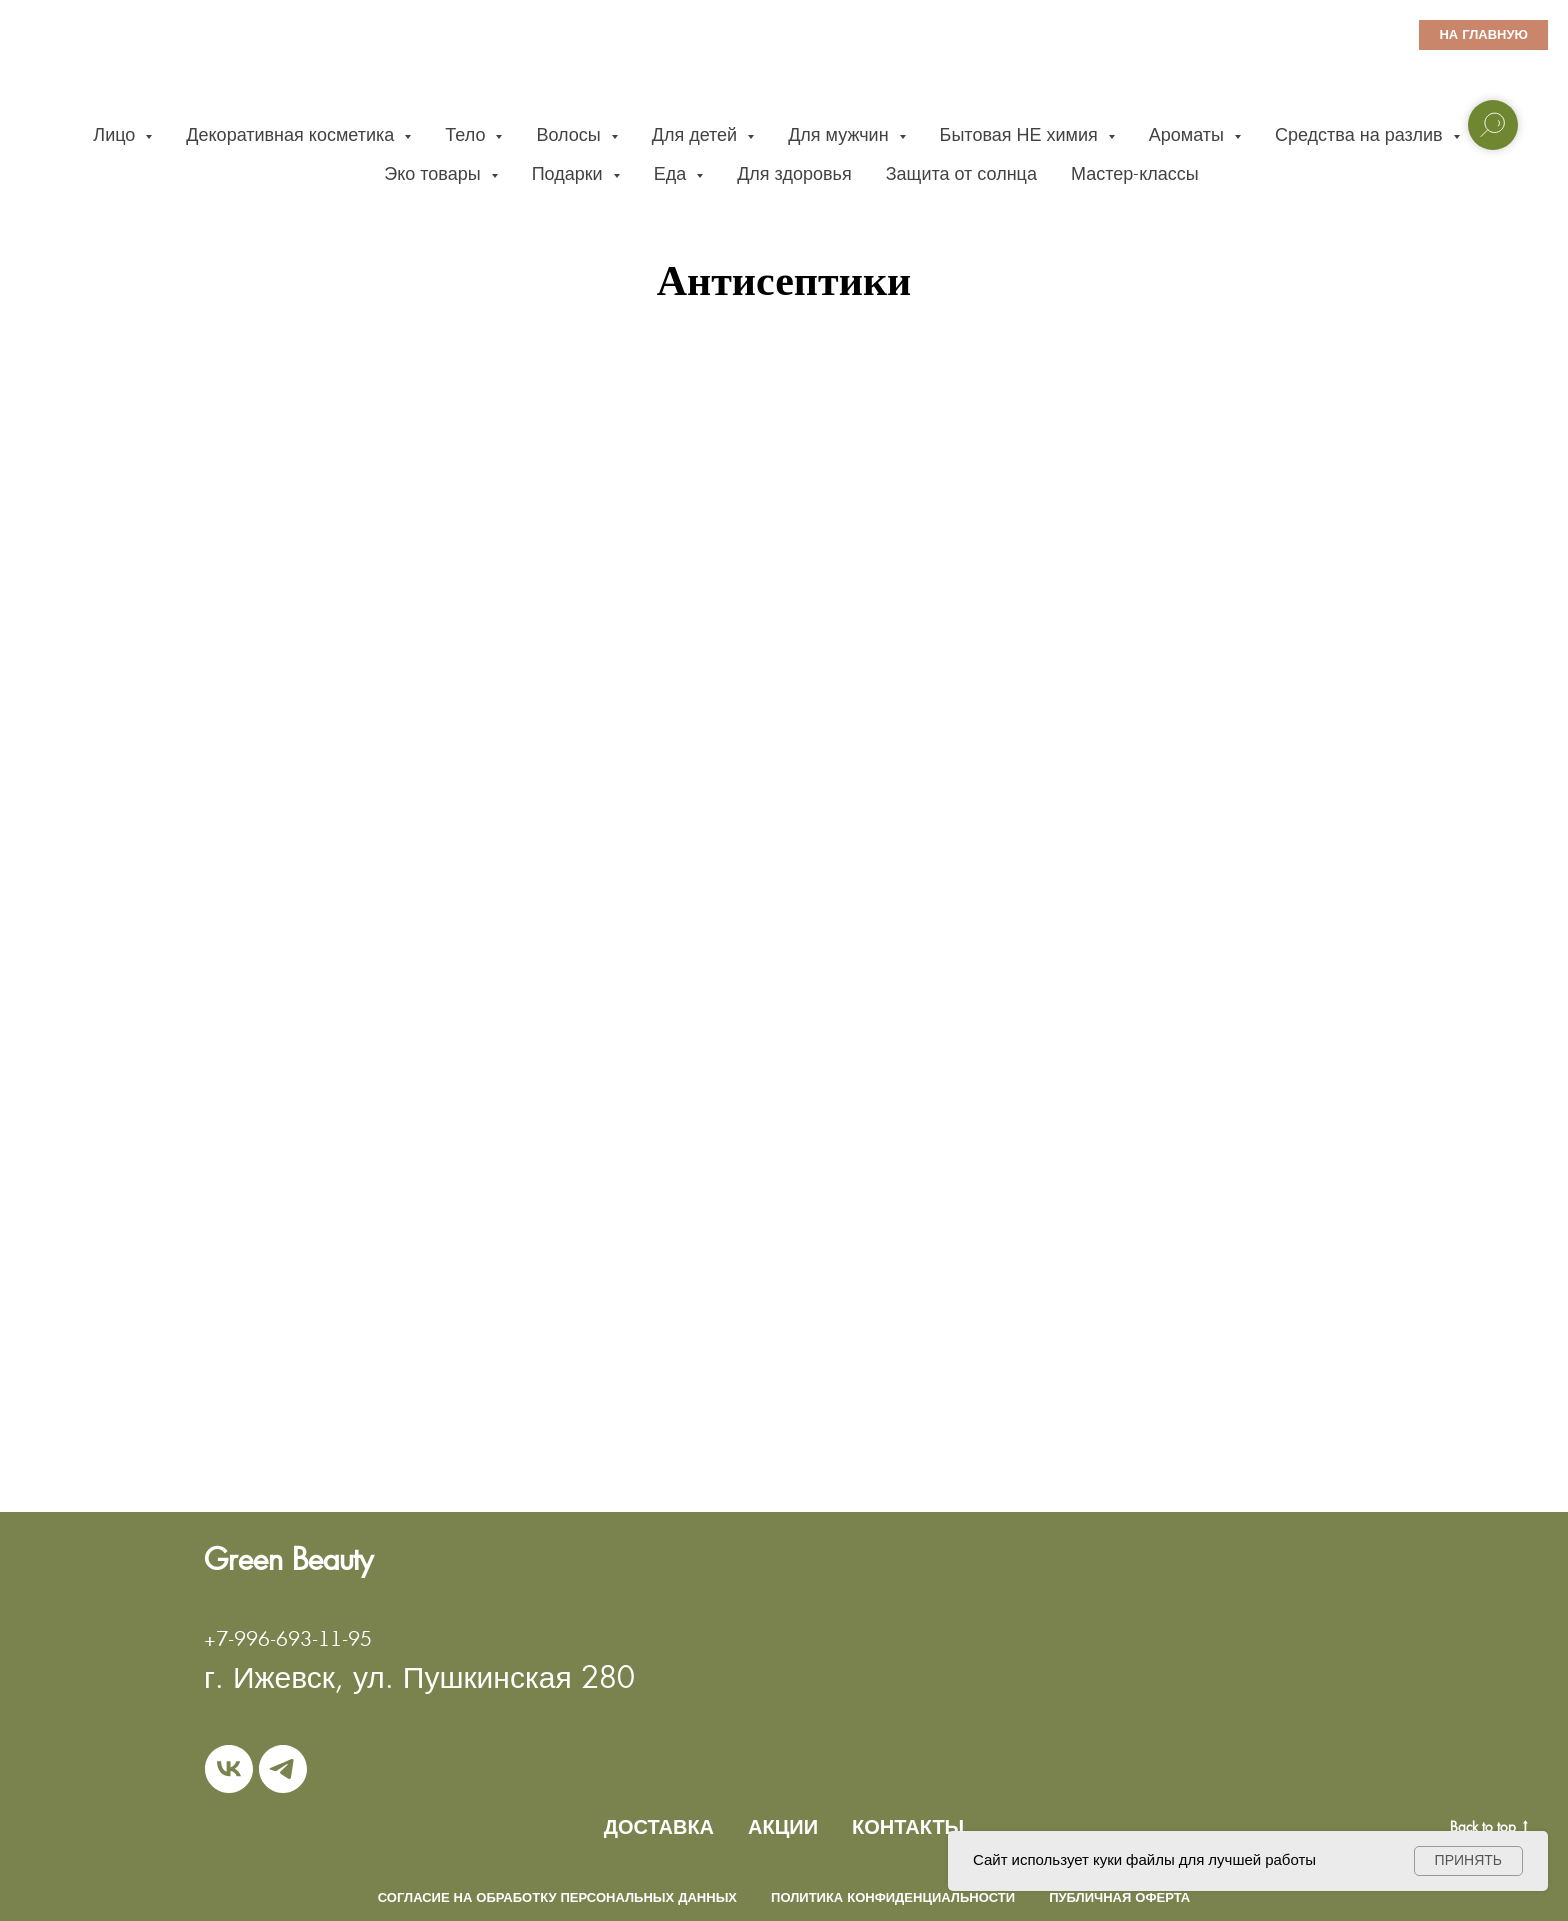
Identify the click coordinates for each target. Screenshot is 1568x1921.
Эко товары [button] (434, 173)
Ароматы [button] (1189, 134)
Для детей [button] (697, 134)
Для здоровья (794, 173)
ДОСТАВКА (659, 1827)
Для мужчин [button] (840, 134)
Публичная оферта (1119, 1897)
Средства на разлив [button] (1361, 134)
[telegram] (283, 1769)
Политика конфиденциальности (893, 1897)
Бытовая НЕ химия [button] (1021, 134)
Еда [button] (673, 173)
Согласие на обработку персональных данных (557, 1897)
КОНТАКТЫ (908, 1827)
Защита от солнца (961, 173)
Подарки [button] (570, 173)
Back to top (1489, 1827)
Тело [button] (467, 134)
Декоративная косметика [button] (292, 134)
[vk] (229, 1769)
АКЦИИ (783, 1827)
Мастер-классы (1135, 173)
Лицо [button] (116, 134)
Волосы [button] (570, 134)
